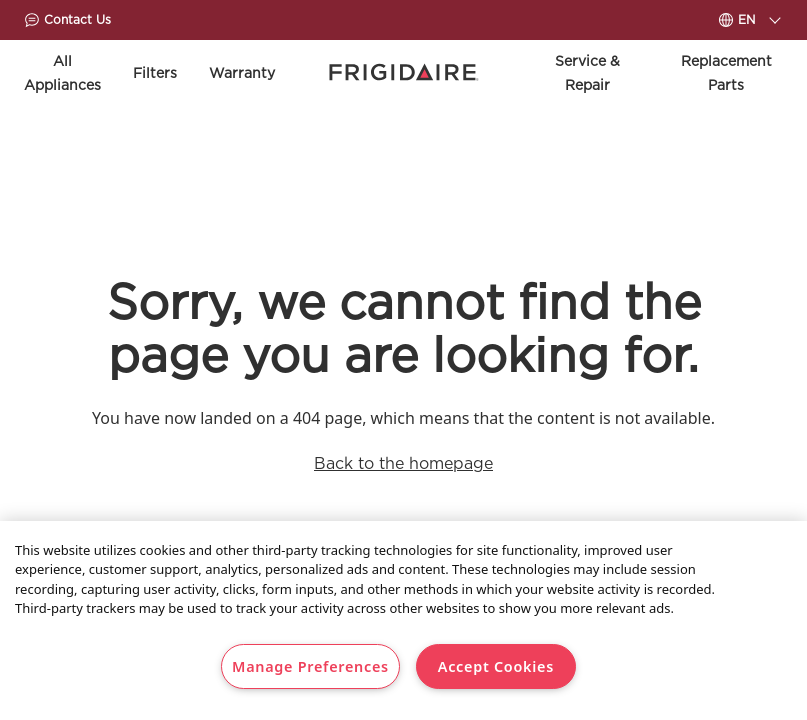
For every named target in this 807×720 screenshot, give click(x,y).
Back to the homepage (403, 463)
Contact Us (67, 20)
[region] (403, 620)
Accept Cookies (496, 666)
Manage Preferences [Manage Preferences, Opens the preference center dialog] (310, 666)
